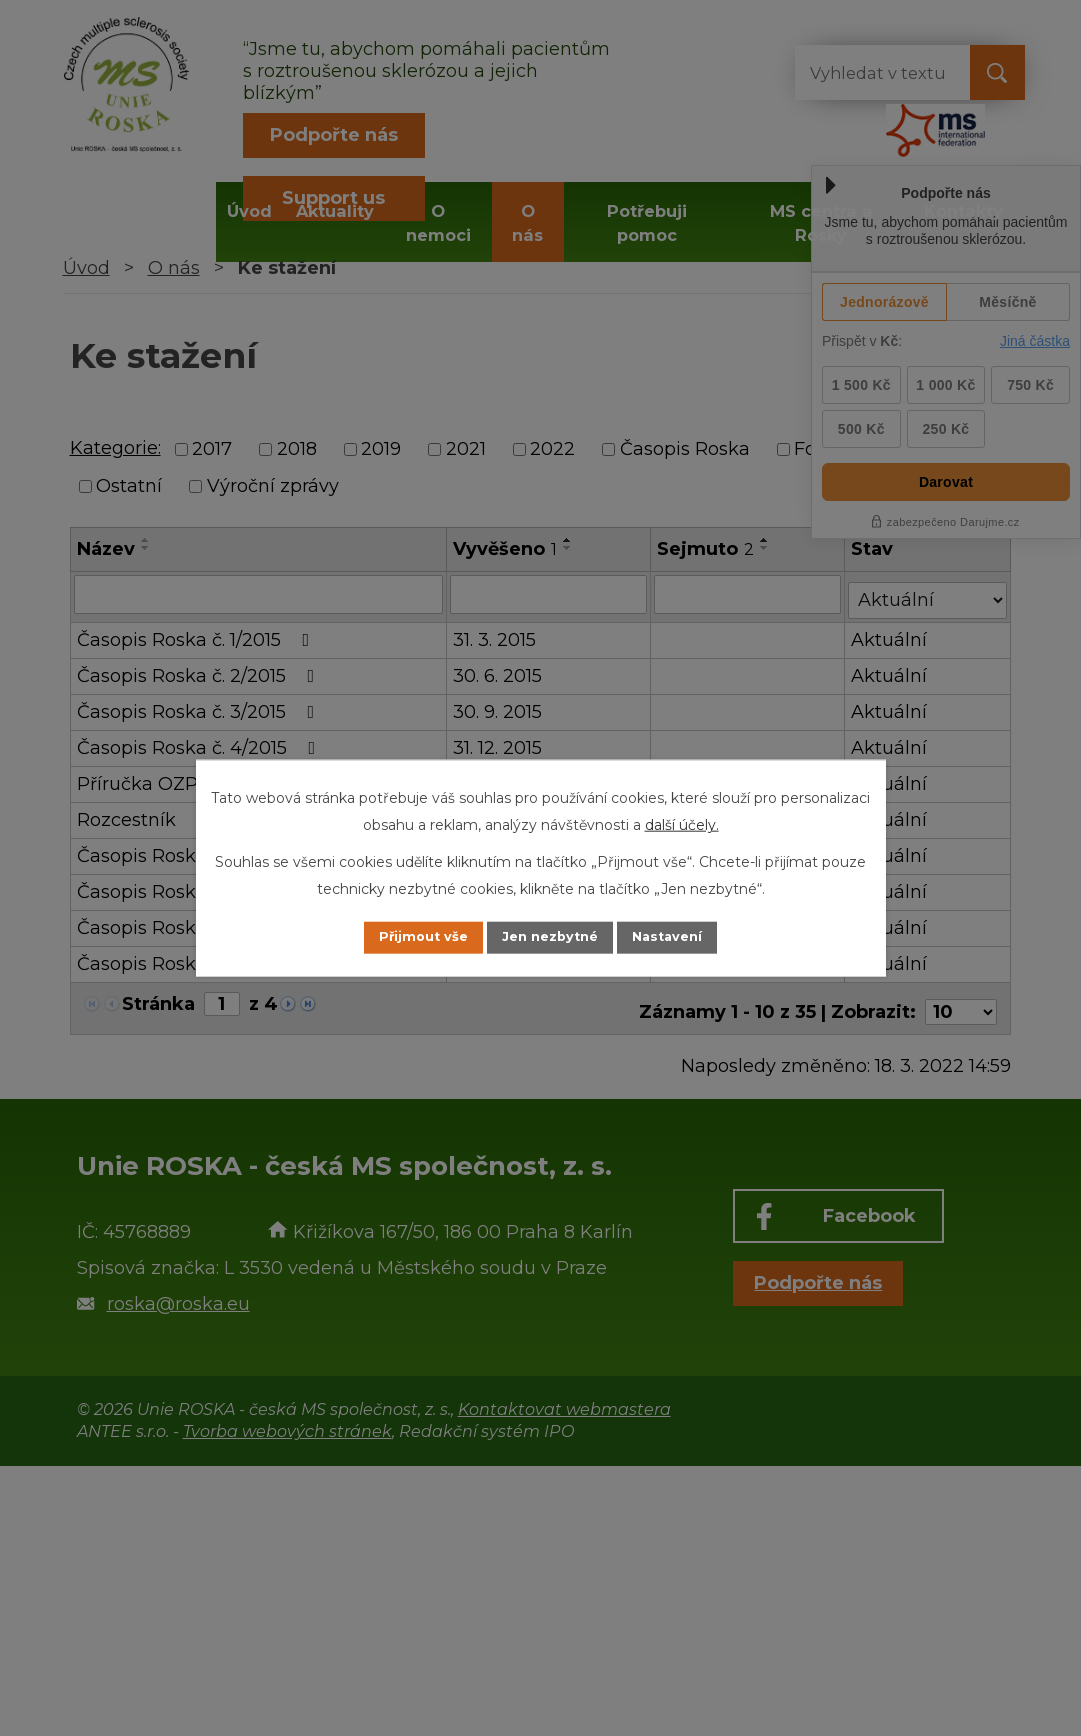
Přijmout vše (404, 937)
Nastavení (686, 937)
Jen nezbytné (549, 937)
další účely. (682, 823)
